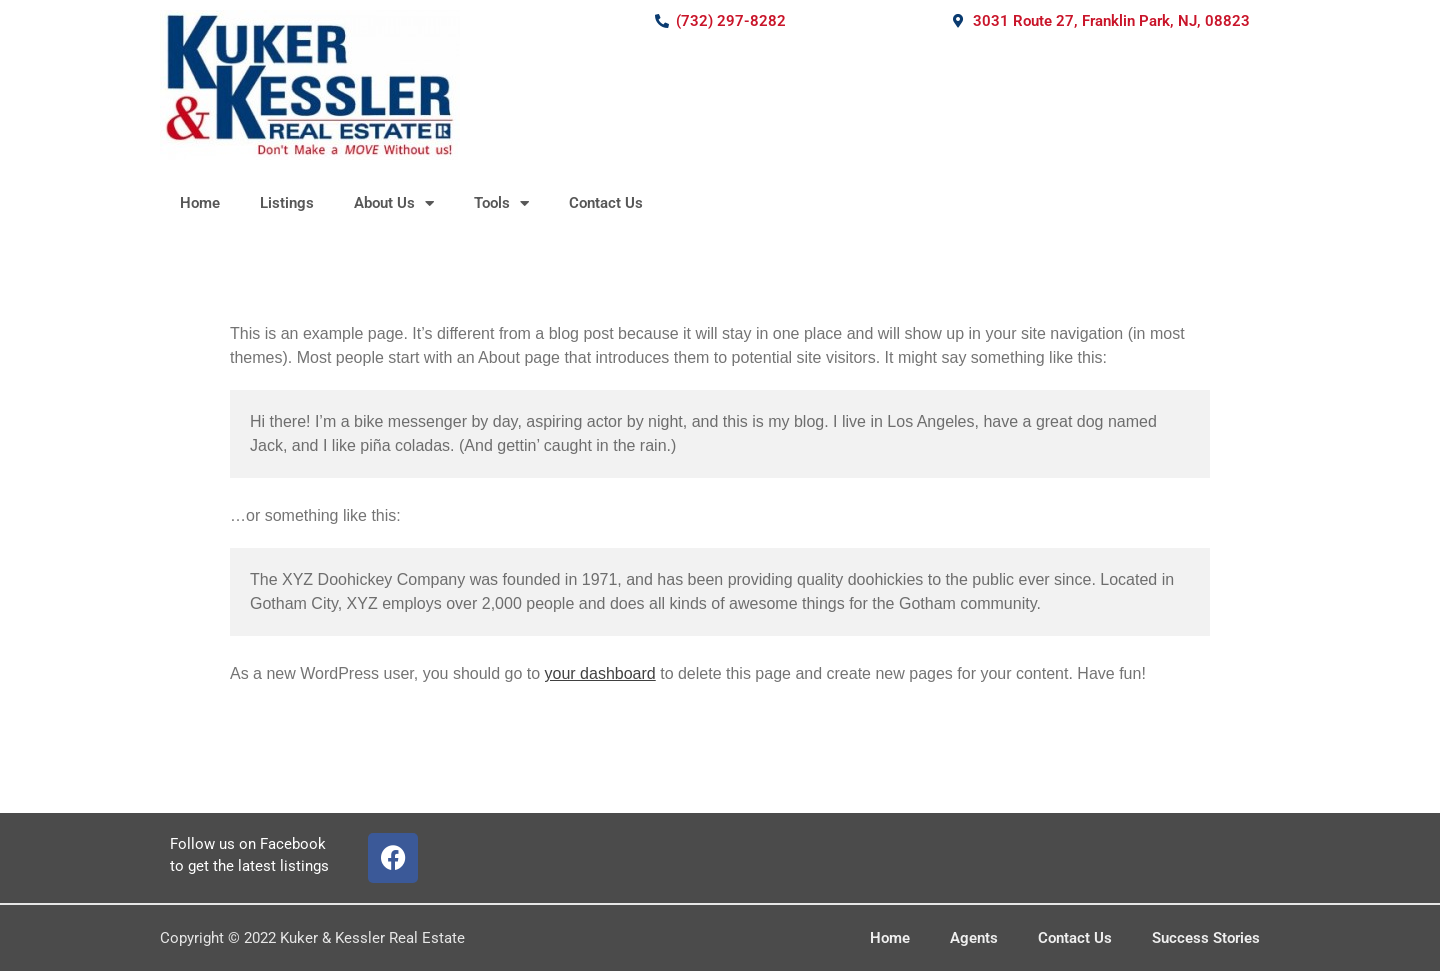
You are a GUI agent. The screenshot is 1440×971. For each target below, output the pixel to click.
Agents (974, 938)
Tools (501, 203)
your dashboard (600, 673)
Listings (287, 203)
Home (200, 203)
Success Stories (1206, 938)
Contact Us (606, 203)
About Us (394, 203)
